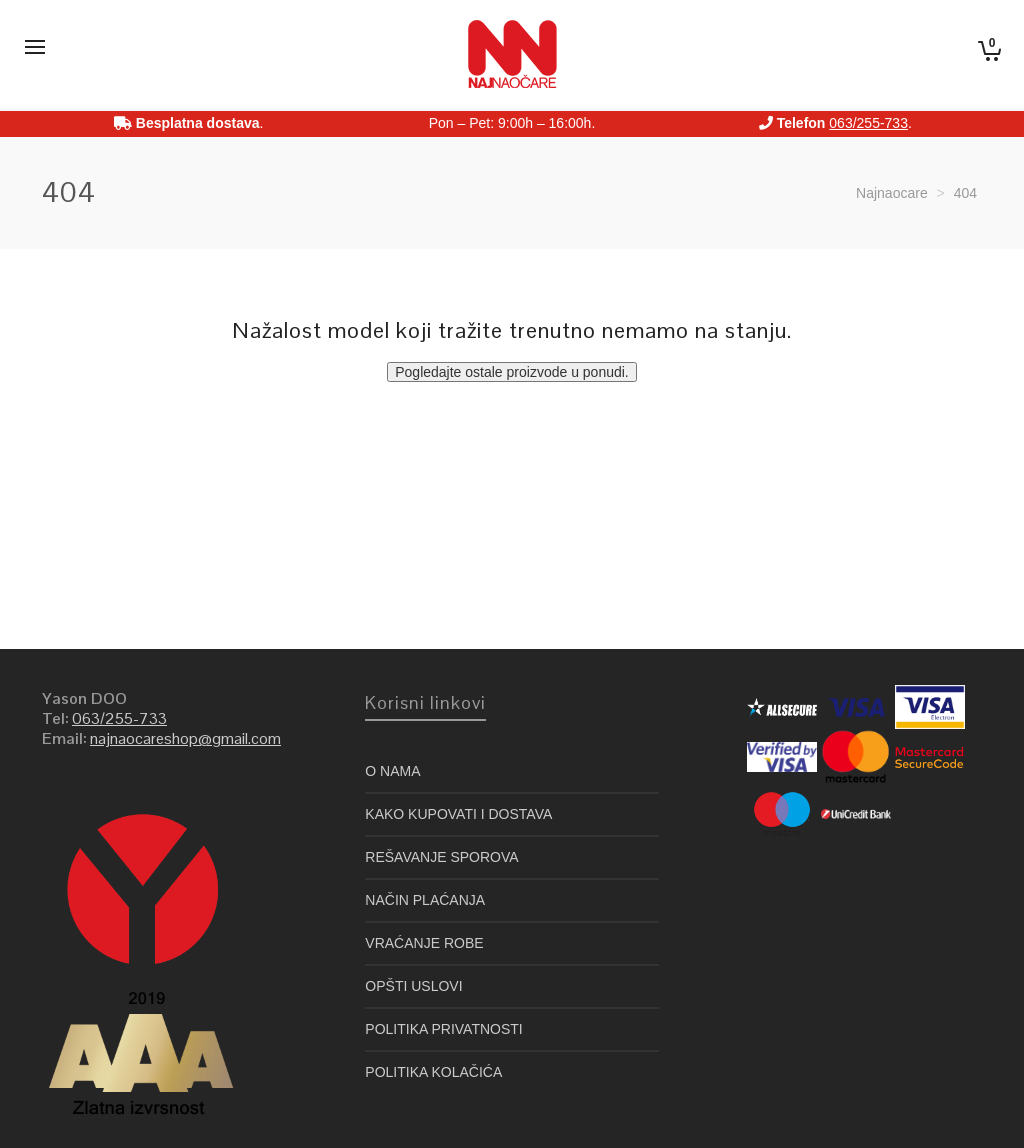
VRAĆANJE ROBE (424, 943)
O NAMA (392, 771)
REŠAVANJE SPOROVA (441, 857)
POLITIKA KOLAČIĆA (433, 1072)
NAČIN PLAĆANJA (425, 900)
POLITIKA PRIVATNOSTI (443, 1029)
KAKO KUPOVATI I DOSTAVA (458, 814)
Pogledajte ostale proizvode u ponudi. (512, 372)
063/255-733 (868, 123)
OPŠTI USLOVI (413, 986)
